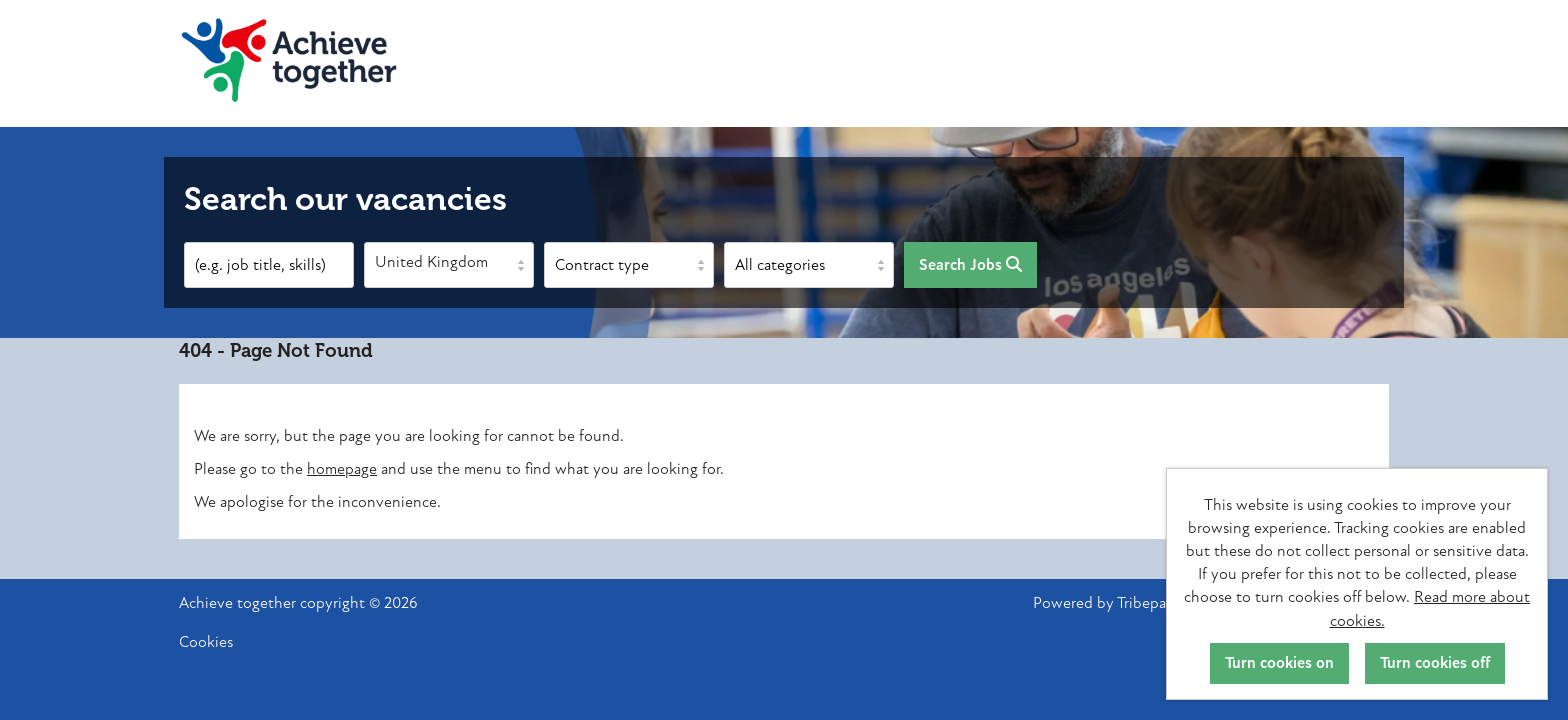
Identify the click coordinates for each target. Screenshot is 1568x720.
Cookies (206, 642)
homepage (342, 469)
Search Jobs (970, 265)
